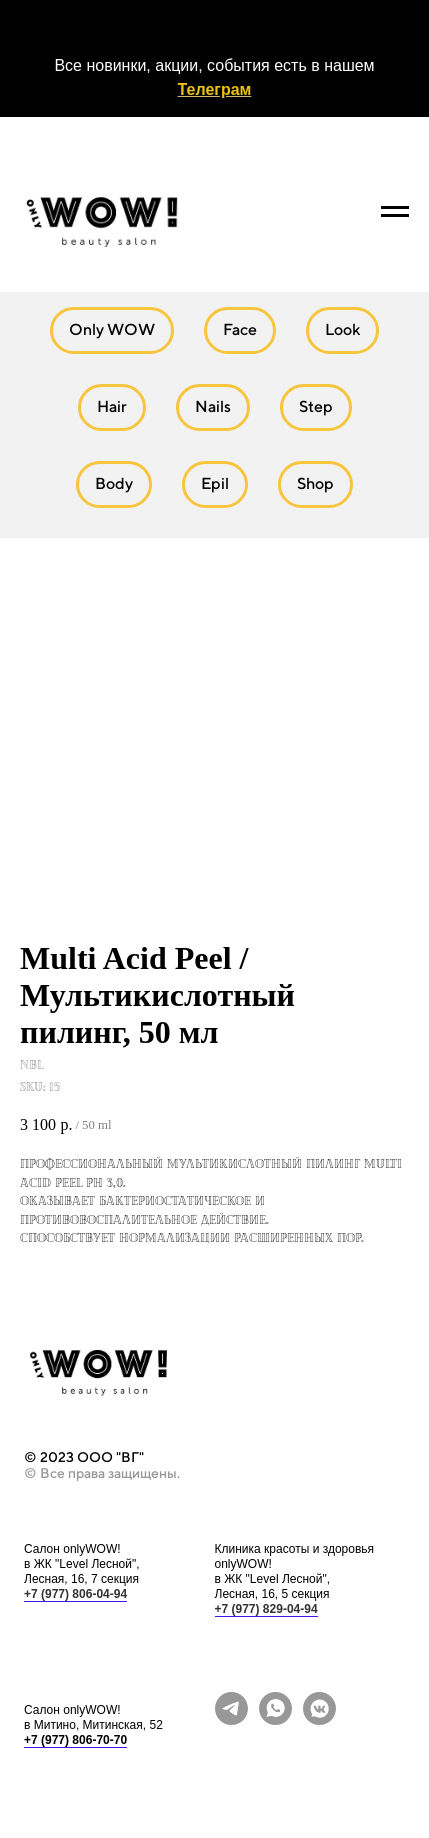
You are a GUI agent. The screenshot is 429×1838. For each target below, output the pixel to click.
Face (240, 329)
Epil (215, 483)
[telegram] (231, 1719)
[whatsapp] (275, 1719)
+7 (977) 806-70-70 (75, 1740)
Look (342, 329)
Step (316, 406)
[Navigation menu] (395, 212)
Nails (213, 406)
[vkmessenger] (319, 1719)
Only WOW (112, 329)
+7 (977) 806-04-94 (75, 1594)
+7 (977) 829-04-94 (266, 1609)
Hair (112, 406)
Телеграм (215, 89)
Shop (315, 483)
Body (114, 483)
